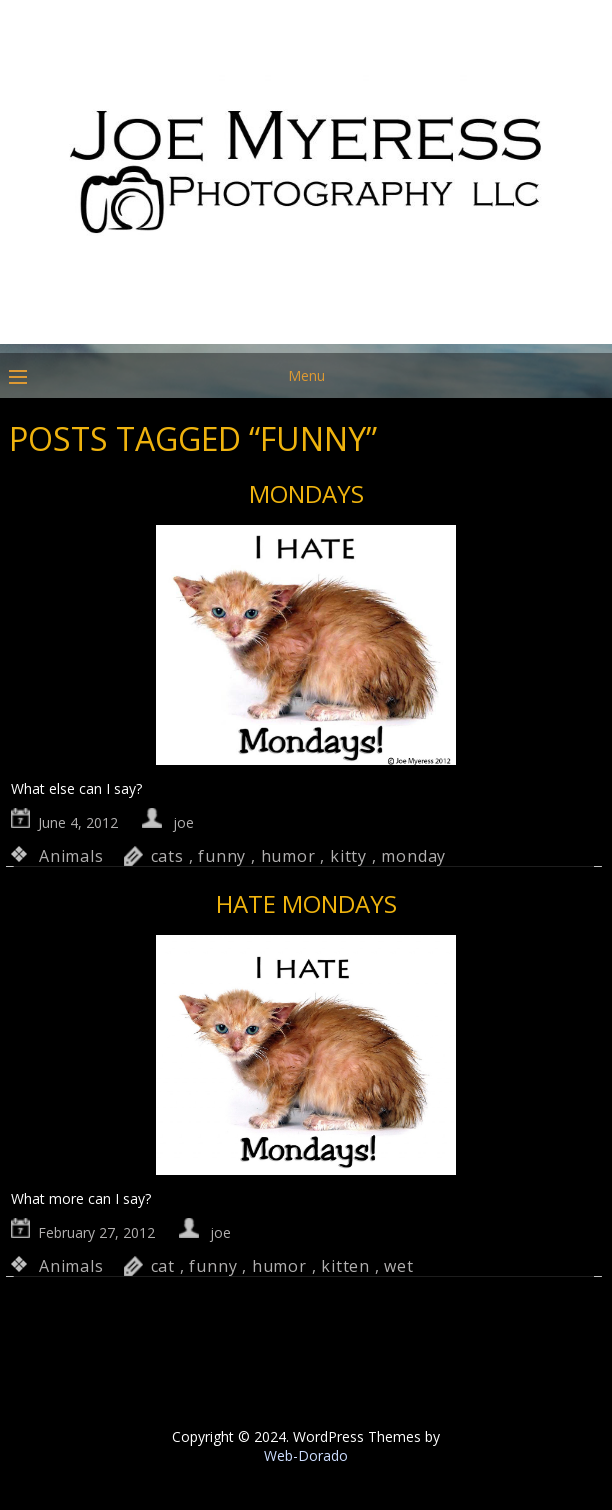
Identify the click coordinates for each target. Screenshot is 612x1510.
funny (222, 856)
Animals (71, 856)
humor (288, 856)
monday (413, 856)
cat (163, 1266)
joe (183, 822)
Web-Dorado (306, 1455)
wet (398, 1266)
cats (167, 856)
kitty (348, 856)
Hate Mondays (306, 903)
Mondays (306, 493)
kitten (345, 1266)
